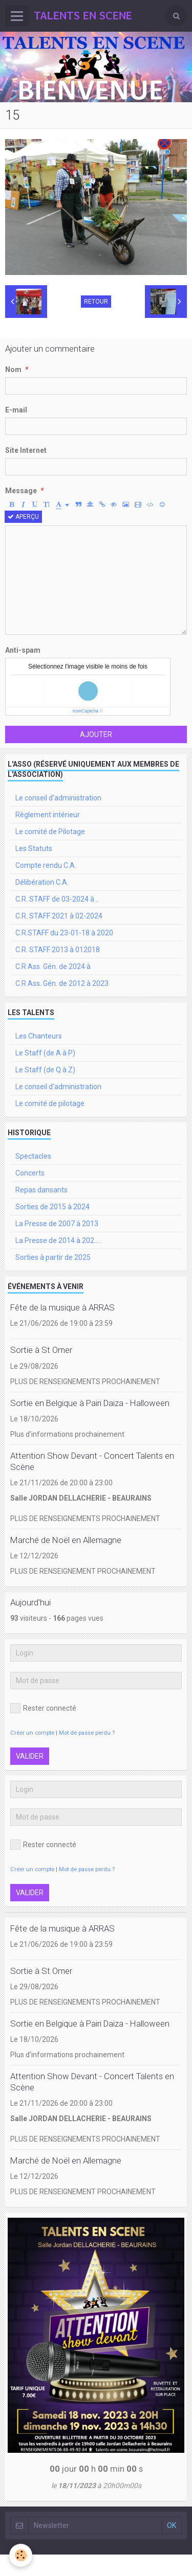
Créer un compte (32, 1733)
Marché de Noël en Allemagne (65, 1540)
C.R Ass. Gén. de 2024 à (53, 966)
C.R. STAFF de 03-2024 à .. (57, 899)
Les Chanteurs (38, 1036)
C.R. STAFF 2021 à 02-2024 (58, 916)
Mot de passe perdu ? (87, 1733)
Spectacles (33, 1156)
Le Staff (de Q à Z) (45, 1070)
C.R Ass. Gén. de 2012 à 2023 (62, 983)
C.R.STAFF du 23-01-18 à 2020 (64, 933)
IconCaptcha (86, 711)
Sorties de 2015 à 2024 (52, 1207)
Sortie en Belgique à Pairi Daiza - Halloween (89, 1403)
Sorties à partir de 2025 (53, 1257)
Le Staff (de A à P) (45, 1053)
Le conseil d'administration (58, 798)
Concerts (30, 1173)
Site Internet (26, 450)
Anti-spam (22, 650)
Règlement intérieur (47, 815)
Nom (13, 369)
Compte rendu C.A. (45, 865)
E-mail (16, 410)
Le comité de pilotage (49, 1103)
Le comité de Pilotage (50, 831)
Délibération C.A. (42, 882)
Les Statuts (33, 848)
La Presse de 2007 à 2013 (56, 1224)
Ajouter (96, 734)
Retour (96, 301)
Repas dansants (41, 1190)
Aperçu (23, 516)
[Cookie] (20, 2555)
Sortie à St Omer (41, 1350)
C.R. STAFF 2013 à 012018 (57, 950)
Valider (30, 1756)
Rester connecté (43, 1708)
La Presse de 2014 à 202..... (58, 1240)
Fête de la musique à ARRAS (62, 1307)
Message (21, 491)
